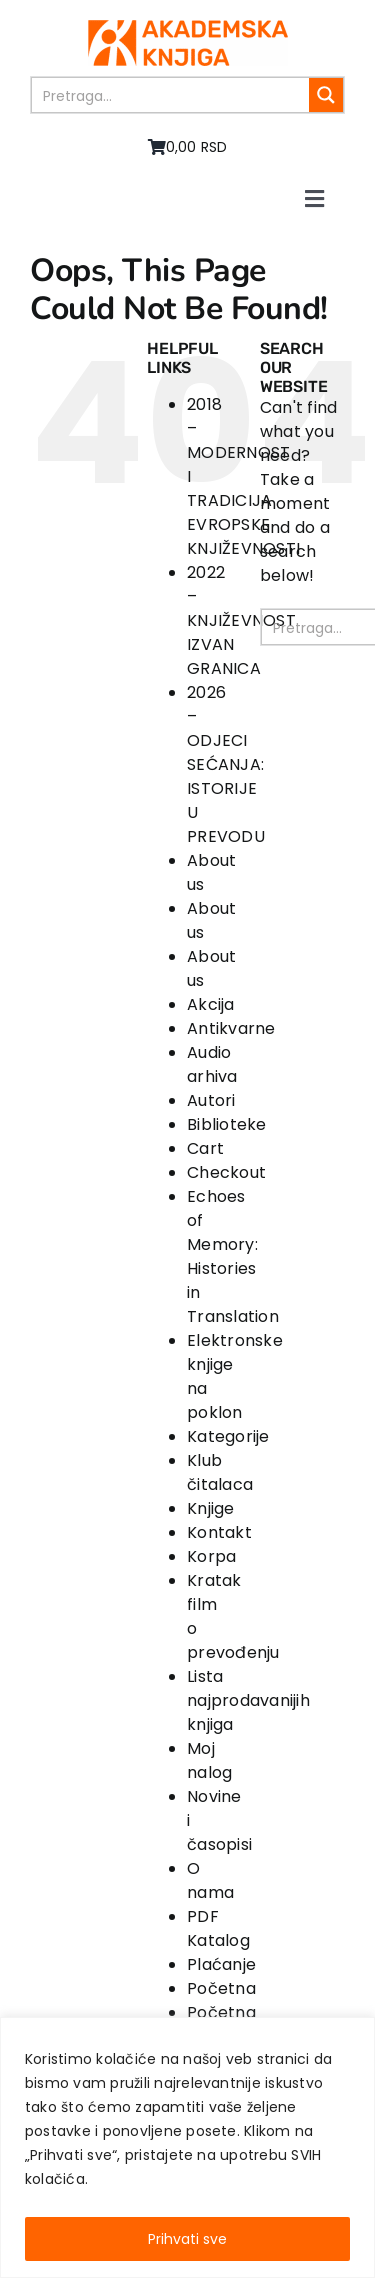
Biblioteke (226, 1124)
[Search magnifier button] (326, 95)
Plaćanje (221, 1964)
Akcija (210, 1004)
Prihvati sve (187, 2239)
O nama (210, 1880)
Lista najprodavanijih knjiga (248, 1700)
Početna (221, 1988)
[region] (187, 2147)
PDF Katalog (218, 1928)
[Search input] (171, 95)
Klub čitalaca (220, 1472)
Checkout (226, 1172)
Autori (211, 1100)
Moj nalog (209, 1760)
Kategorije (228, 1436)
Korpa (211, 1556)
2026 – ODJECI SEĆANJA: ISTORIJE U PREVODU (226, 764)
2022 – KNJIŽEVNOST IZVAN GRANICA (241, 620)
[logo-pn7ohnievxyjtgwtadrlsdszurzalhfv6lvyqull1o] (188, 27)
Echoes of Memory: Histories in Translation (233, 1256)
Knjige (210, 1508)
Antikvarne (231, 1028)
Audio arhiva (212, 1064)
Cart (205, 1148)
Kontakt (219, 1532)
